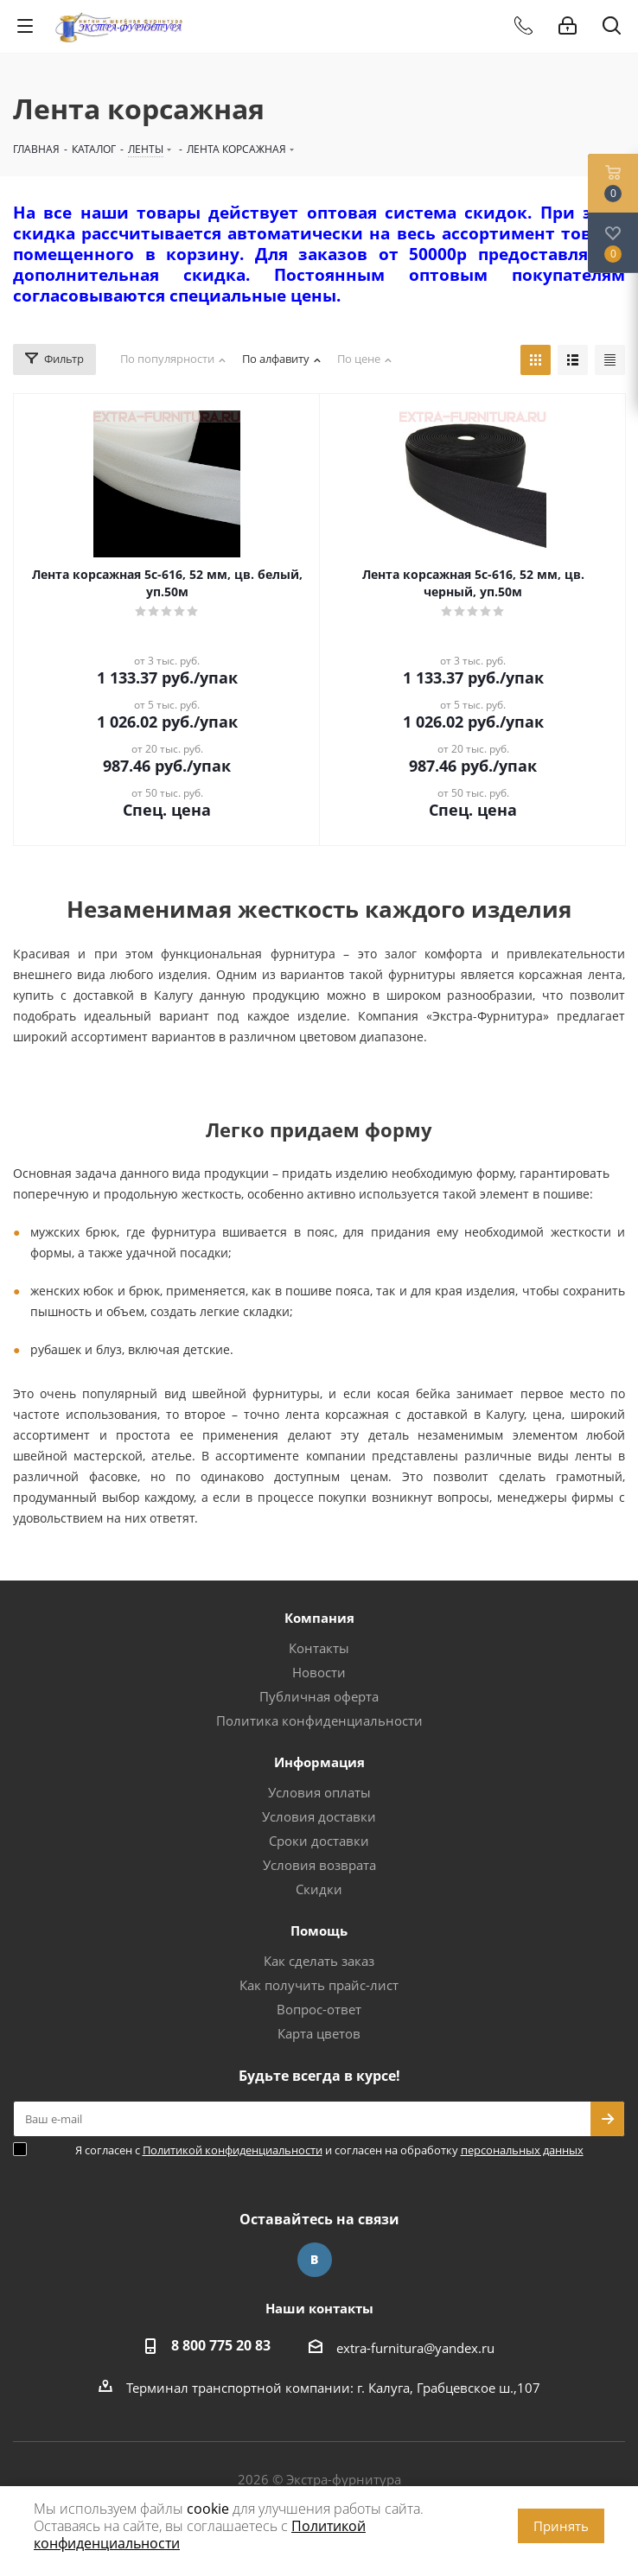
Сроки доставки (319, 1840)
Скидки (319, 1889)
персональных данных (522, 2150)
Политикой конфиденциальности (232, 2150)
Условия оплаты (319, 1792)
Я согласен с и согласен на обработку (329, 2150)
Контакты (319, 1648)
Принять (561, 2526)
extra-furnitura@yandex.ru (415, 2348)
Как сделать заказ (319, 1960)
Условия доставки (319, 1816)
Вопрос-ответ (319, 2009)
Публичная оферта (319, 1696)
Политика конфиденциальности (319, 1720)
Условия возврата (319, 1864)
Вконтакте (314, 2259)
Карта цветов (319, 2033)
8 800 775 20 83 (221, 2345)
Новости (319, 1672)
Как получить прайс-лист (319, 1985)
